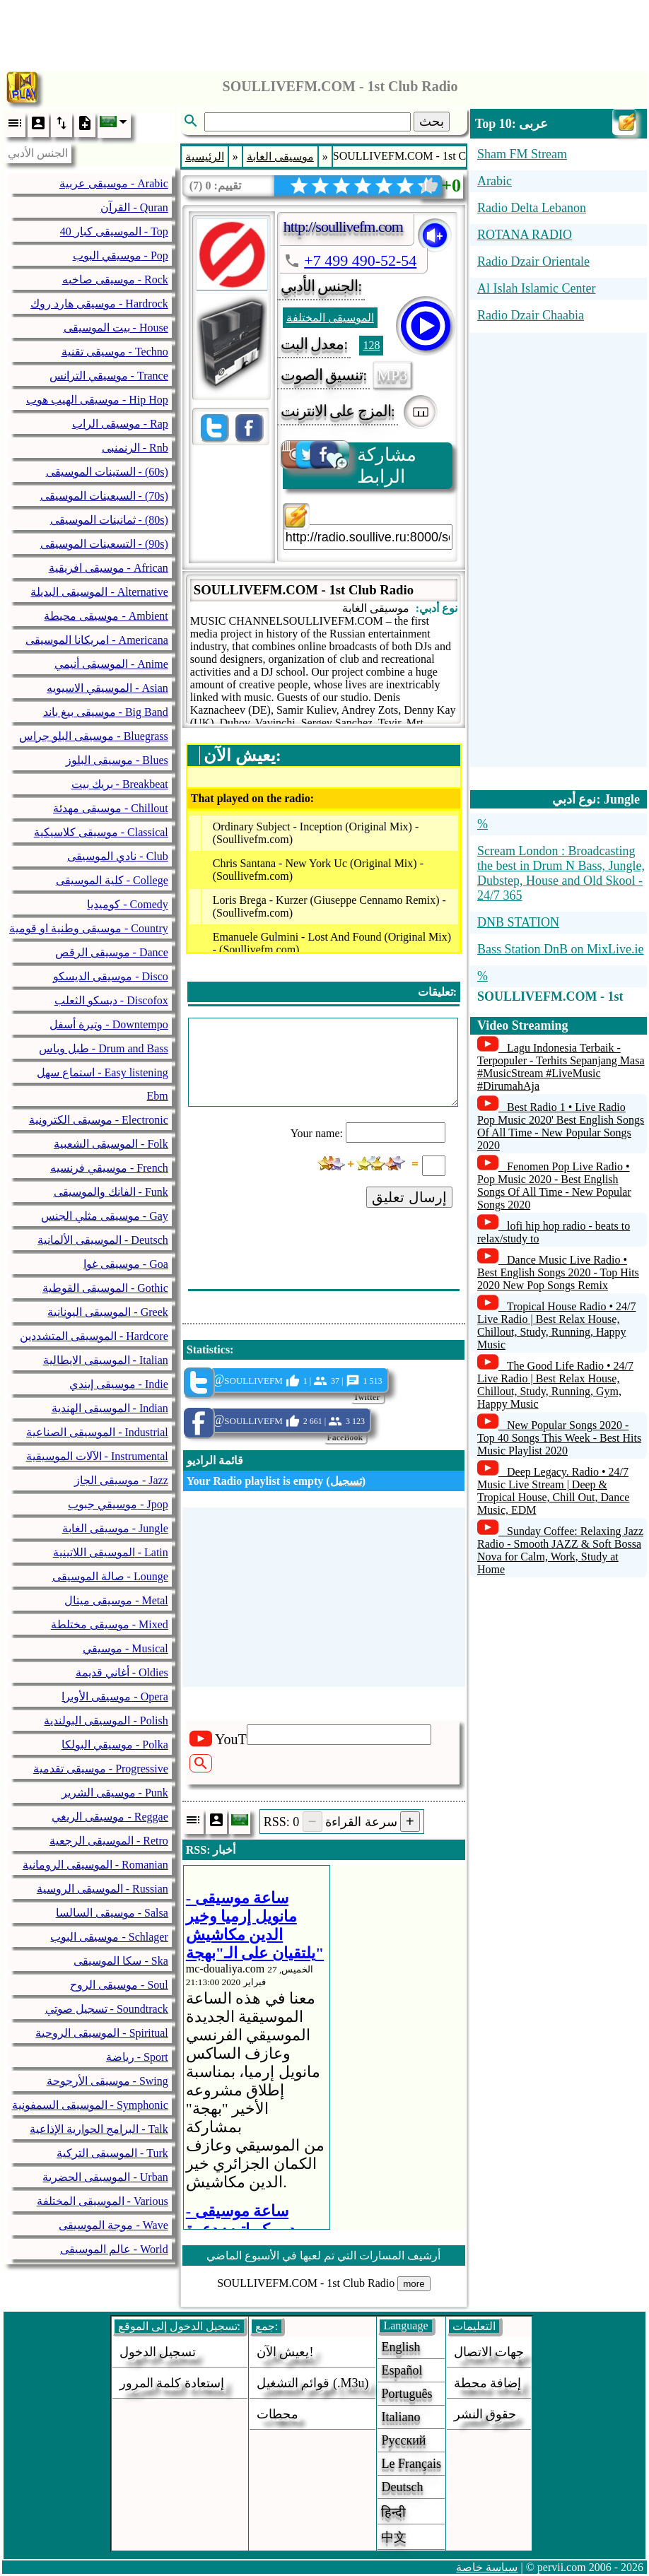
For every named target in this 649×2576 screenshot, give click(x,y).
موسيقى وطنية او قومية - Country (88, 928)
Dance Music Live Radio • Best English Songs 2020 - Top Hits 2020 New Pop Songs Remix (558, 1272)
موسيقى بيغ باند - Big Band (105, 712)
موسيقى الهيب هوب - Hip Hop (97, 400)
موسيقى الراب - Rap (120, 424)
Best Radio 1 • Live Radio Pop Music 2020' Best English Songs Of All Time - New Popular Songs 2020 (560, 1126)
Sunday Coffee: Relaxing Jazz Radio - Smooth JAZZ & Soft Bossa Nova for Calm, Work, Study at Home (560, 1550)
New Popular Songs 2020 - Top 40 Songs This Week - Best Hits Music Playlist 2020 (559, 1438)
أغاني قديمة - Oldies (122, 1672)
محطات (277, 2414)
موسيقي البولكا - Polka (115, 1745)
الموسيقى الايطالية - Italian (105, 1360)
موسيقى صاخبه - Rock (115, 280)
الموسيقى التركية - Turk (112, 2153)
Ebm (157, 1096)
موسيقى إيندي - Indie (118, 1384)
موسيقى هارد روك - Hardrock (99, 304)
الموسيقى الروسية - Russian (102, 1889)
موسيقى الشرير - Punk (115, 1793)
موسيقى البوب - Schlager (109, 1937)
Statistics (208, 1349)
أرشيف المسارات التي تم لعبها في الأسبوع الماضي (323, 2255)
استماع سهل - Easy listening (102, 1072)
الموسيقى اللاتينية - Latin (110, 1552)
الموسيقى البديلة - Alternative (99, 592)
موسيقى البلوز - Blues (117, 760)
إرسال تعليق (409, 1197)
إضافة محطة (488, 2383)
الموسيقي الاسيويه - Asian (107, 688)
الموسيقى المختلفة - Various (102, 2201)
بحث (431, 121)
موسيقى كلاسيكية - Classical (101, 832)
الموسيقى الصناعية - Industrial (97, 1432)
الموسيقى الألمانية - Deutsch (102, 1240)
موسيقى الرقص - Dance (111, 952)
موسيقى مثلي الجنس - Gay (104, 1216)
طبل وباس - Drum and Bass (103, 1048)
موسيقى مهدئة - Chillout (110, 808)
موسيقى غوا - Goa (125, 1264)
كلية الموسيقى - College (112, 880)
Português (406, 2394)
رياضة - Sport (137, 2057)
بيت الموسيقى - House (116, 328)
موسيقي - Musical (125, 1648)
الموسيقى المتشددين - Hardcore (94, 1336)
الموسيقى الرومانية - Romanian (95, 1865)
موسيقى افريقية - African (108, 568)
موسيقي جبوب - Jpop (118, 1504)
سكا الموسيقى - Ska (121, 1961)
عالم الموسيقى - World (114, 2249)
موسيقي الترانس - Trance (108, 376)
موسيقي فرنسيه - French (109, 1168)
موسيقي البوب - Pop (120, 255)
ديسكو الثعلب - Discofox (111, 1000)
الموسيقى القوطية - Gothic (105, 1288)
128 (371, 345)
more (413, 2283)
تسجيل (346, 1481)
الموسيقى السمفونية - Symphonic (90, 2105)
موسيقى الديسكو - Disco (110, 976)
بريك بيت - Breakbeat (119, 784)
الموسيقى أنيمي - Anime (111, 664)
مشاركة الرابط (349, 464)
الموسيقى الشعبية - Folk (111, 1144)
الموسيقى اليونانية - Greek (107, 1312)
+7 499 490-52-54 (360, 260)
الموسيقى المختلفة (330, 318)
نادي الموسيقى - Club (117, 856)
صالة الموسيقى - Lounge (110, 1576)
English (400, 2347)
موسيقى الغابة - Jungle (115, 1528)
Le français (410, 2464)
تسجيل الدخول (158, 2352)
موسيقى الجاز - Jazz (121, 1480)
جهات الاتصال (489, 2352)
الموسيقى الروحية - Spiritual (101, 2033)
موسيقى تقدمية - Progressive (100, 1769)
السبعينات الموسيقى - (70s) (104, 496)
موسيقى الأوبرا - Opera (115, 1696)
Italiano (400, 2417)
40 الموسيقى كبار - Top (114, 231)
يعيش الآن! (285, 2352)
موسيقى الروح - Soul (119, 1985)
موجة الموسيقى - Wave (113, 2225)
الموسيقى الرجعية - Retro (108, 1841)
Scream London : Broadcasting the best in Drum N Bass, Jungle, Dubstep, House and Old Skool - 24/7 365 (561, 873)
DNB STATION (518, 922)
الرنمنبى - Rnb (135, 448)
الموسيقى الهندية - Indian (110, 1408)
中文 (394, 2537)
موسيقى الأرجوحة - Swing (107, 2081)
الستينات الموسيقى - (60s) (107, 472)
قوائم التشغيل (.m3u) (313, 2383)
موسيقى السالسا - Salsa (112, 1913)
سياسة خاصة (487, 2567)
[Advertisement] (324, 32)
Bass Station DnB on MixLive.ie (560, 949)
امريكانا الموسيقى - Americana (96, 640)
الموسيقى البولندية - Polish (106, 1721)
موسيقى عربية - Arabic (113, 183)
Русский (403, 2440)
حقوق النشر (485, 2414)
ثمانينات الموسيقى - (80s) (109, 520)
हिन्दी (393, 2512)
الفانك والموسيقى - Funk (111, 1192)
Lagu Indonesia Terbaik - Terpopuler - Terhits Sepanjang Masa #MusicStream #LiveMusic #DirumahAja (561, 1067)
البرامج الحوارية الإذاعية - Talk (99, 2129)
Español (401, 2370)
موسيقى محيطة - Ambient (106, 616)
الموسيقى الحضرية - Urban (105, 2177)
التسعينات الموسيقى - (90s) (104, 544)
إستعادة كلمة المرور (171, 2383)
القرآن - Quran (134, 207)
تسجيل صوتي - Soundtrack (106, 2009)
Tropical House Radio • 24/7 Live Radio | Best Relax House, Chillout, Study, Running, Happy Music (556, 1325)
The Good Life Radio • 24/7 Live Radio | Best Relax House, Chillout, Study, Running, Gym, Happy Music (555, 1385)
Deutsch (402, 2487)
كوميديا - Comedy (127, 904)
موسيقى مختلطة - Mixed (109, 1624)
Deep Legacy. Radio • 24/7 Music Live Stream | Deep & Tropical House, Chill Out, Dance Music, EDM (553, 1491)
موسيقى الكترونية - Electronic (98, 1120)
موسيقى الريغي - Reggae (110, 1817)
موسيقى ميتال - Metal (116, 1600)
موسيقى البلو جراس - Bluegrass (93, 736)
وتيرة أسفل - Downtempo (108, 1024)
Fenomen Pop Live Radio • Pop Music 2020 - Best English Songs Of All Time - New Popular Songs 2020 (554, 1185)
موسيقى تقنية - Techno (115, 352)
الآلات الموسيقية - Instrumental (97, 1456)
